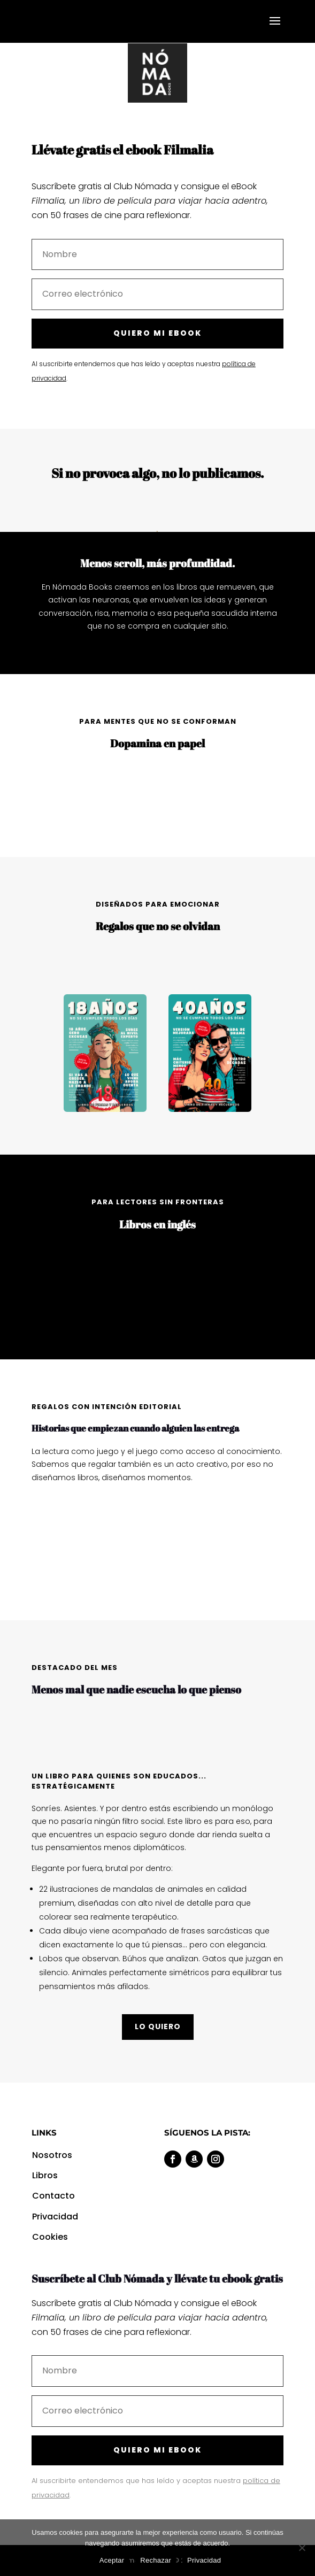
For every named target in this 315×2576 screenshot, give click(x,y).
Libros (45, 2175)
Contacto (53, 2196)
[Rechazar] (301, 2547)
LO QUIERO (158, 2026)
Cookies (51, 2237)
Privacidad (56, 2216)
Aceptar (112, 2560)
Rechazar (155, 2560)
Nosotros (52, 2155)
